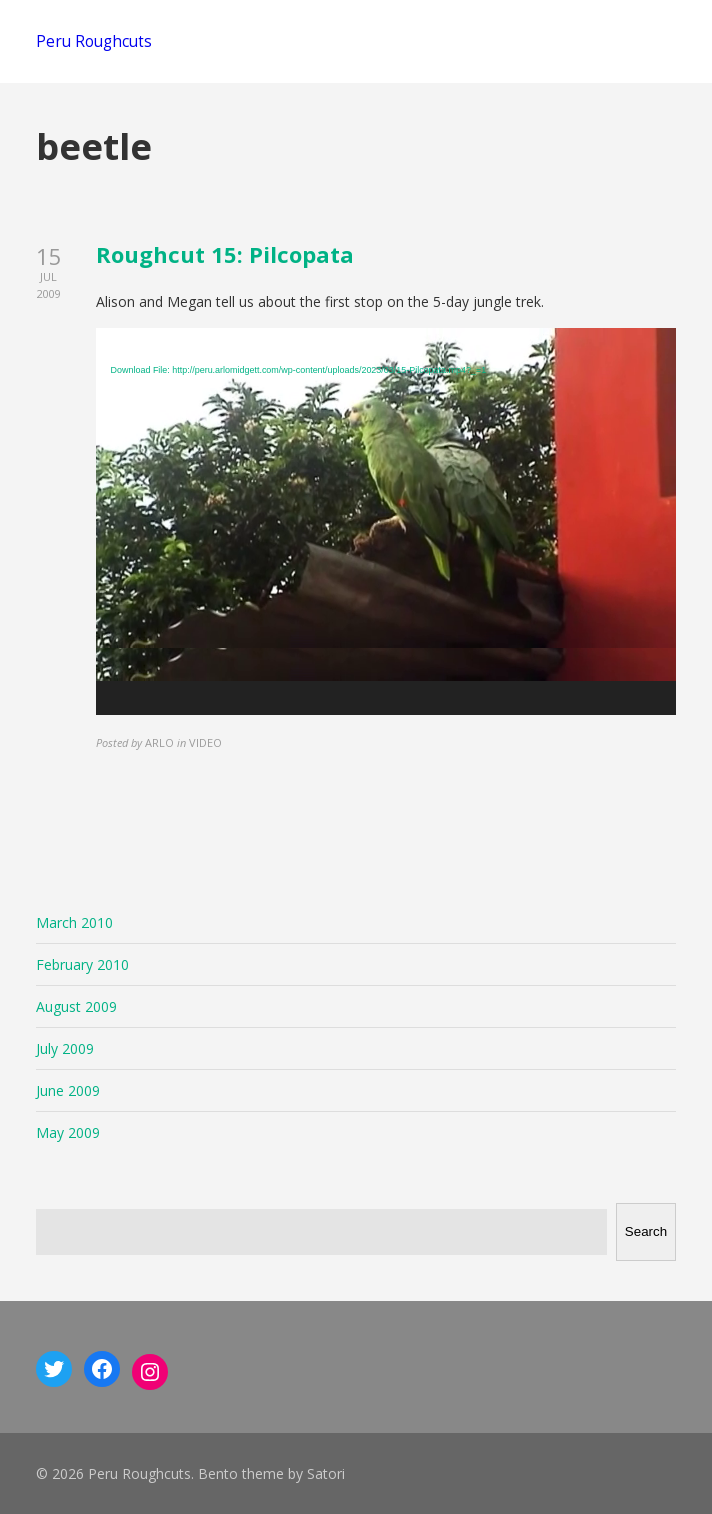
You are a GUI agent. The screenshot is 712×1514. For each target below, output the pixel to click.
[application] (386, 521)
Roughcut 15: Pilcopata (225, 254)
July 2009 (65, 1048)
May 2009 (68, 1132)
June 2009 (68, 1090)
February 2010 (82, 964)
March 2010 (74, 922)
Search (646, 1231)
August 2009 (76, 1006)
